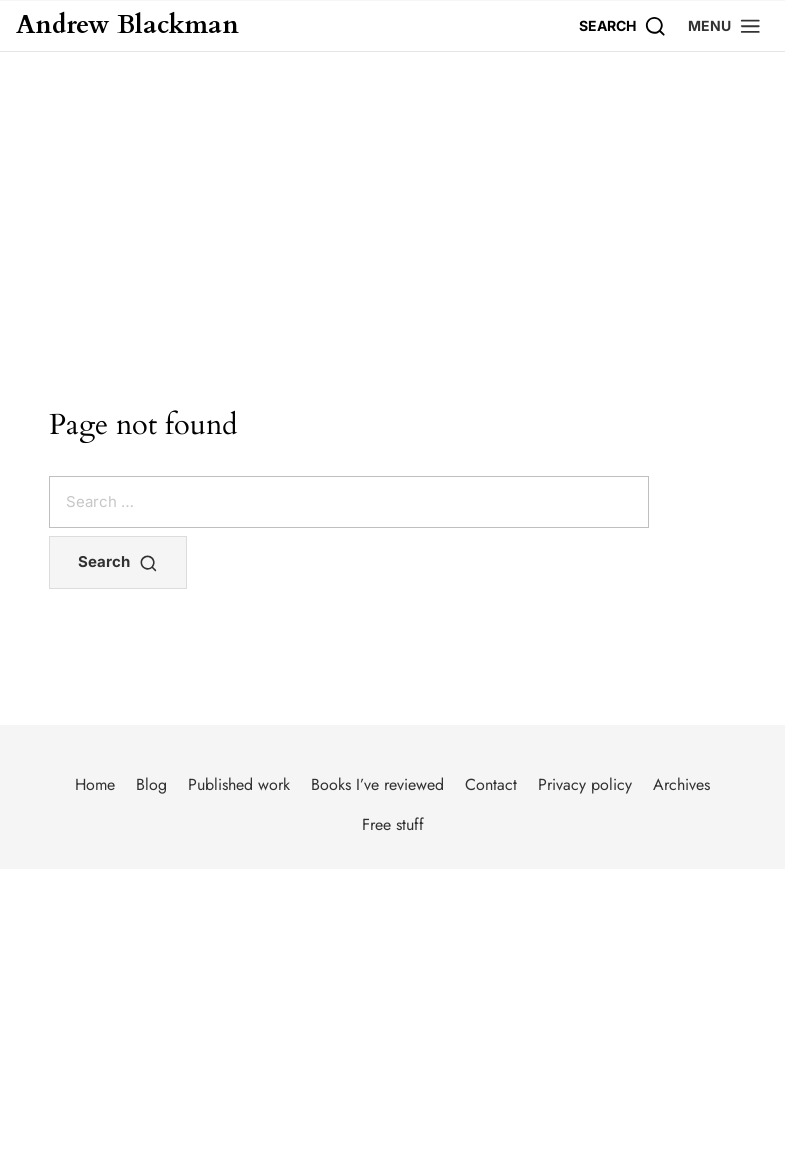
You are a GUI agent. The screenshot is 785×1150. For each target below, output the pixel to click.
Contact (491, 784)
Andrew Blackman (127, 25)
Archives (681, 784)
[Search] (623, 25)
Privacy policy (585, 784)
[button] (725, 25)
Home (95, 784)
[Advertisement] (392, 202)
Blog (151, 784)
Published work (239, 784)
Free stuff (393, 824)
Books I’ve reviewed (377, 784)
